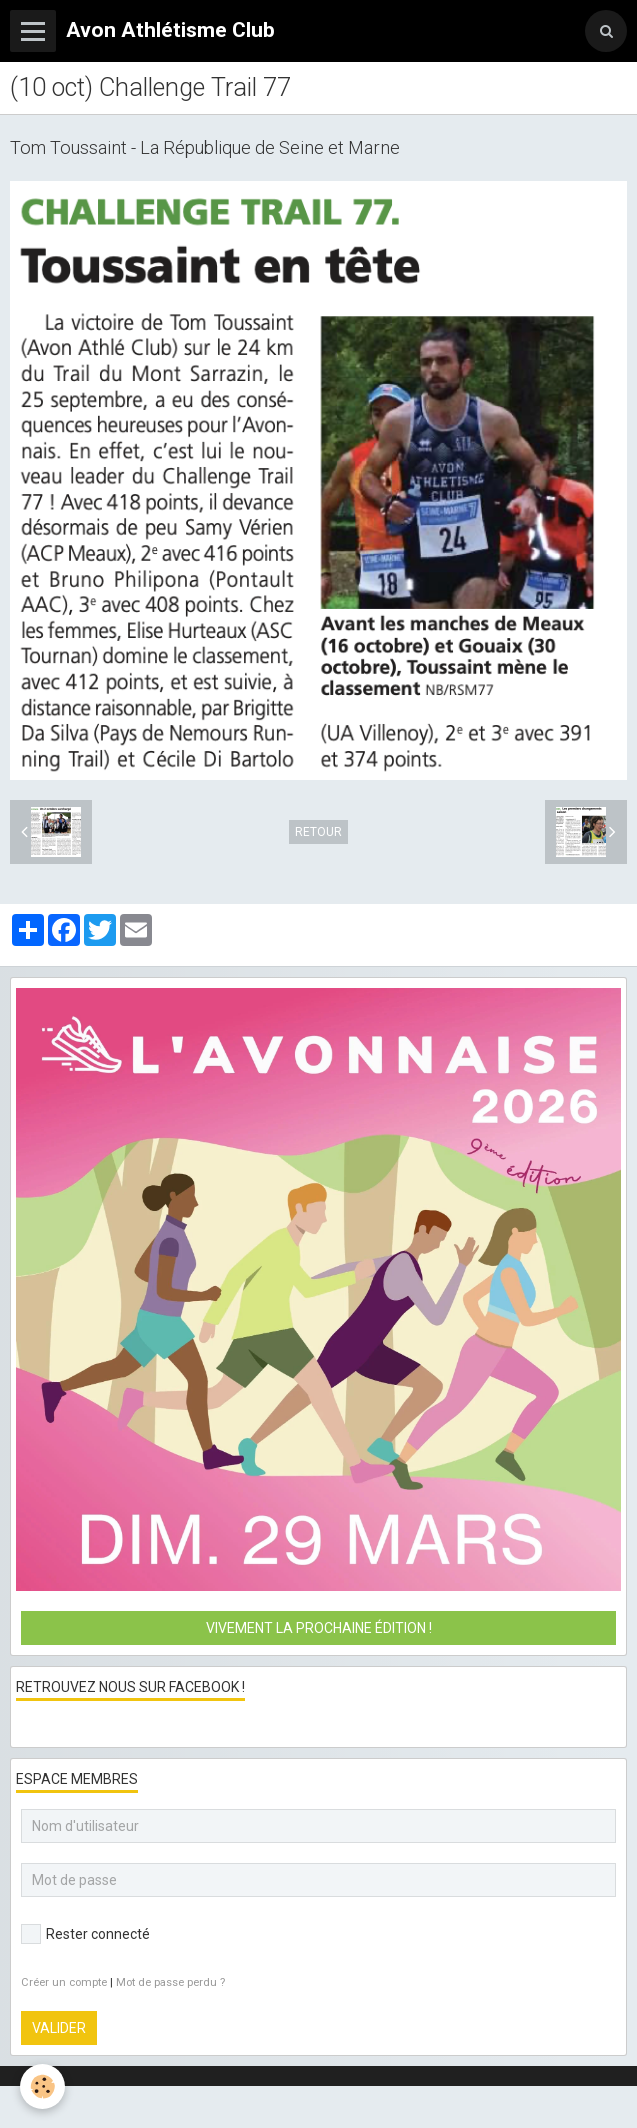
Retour (318, 832)
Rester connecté (85, 1934)
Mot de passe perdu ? (170, 1982)
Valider (59, 2028)
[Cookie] (42, 2086)
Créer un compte (64, 1982)
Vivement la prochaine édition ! (319, 1628)
